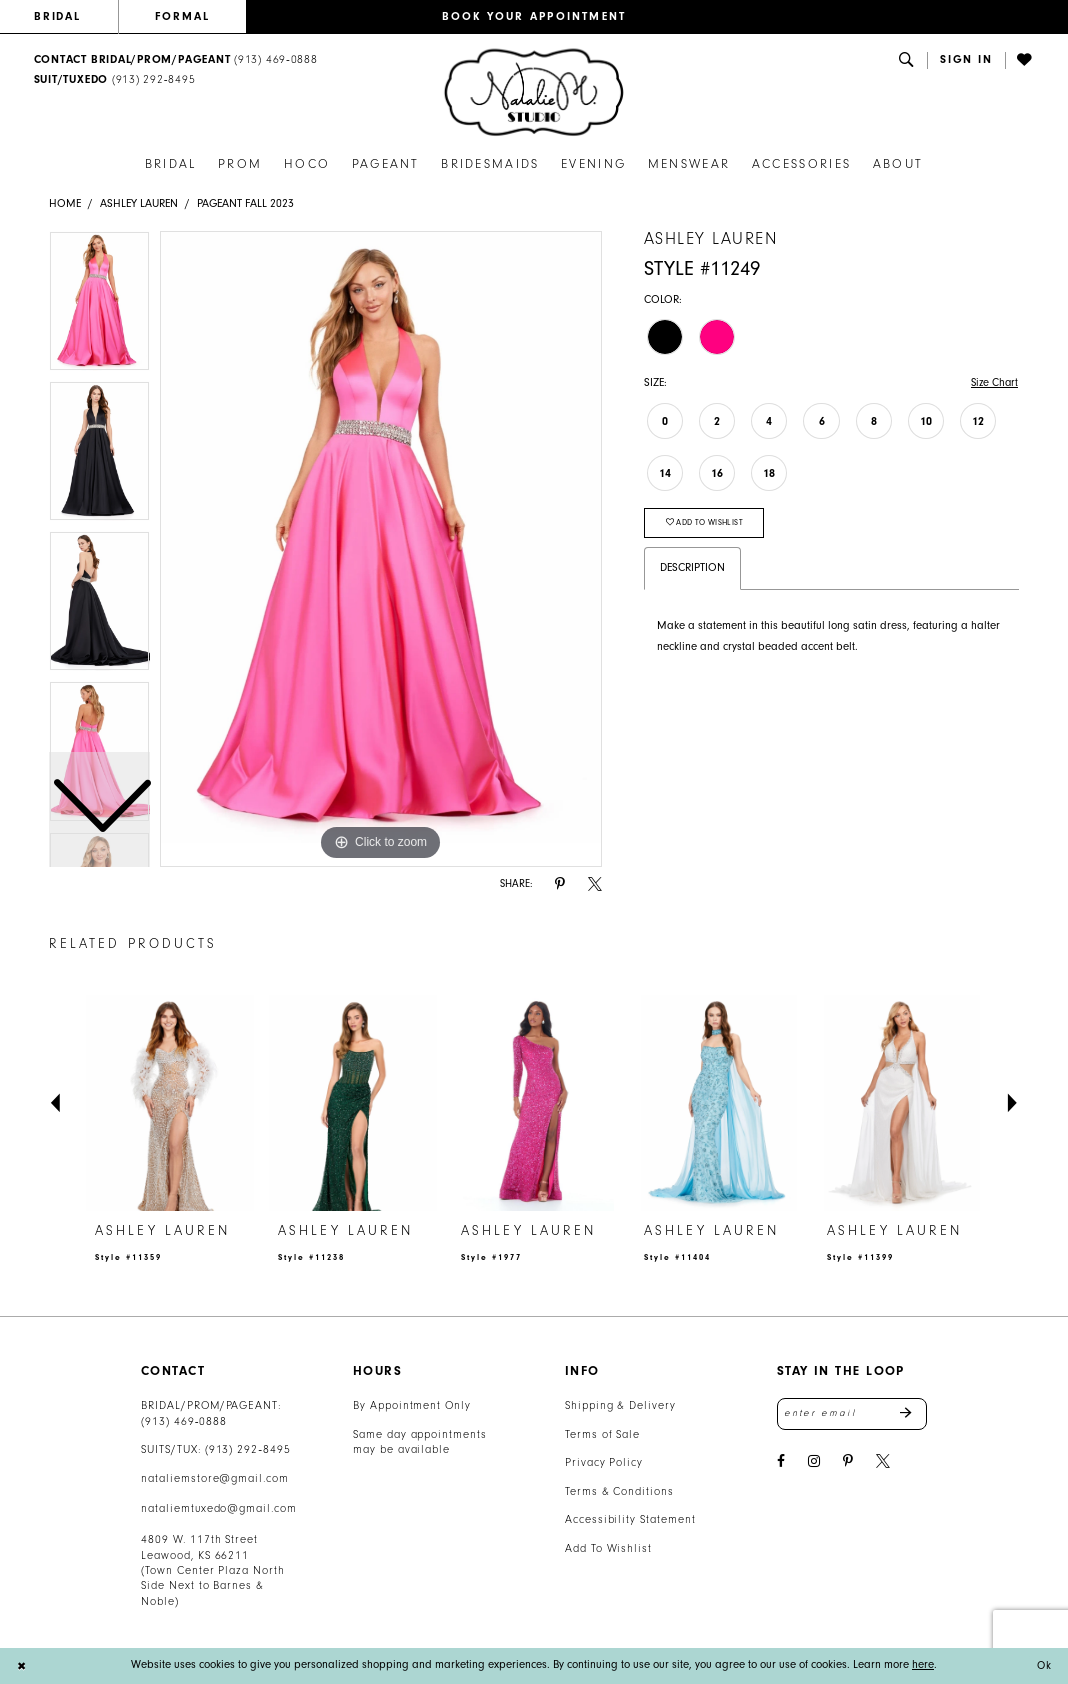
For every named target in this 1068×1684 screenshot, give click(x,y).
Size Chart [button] (993, 382)
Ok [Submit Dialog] (1043, 1665)
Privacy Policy (604, 1462)
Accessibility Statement (630, 1519)
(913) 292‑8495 (248, 1449)
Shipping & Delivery (620, 1405)
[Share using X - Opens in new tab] (595, 884)
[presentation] (170, 1103)
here (923, 1664)
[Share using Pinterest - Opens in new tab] (560, 884)
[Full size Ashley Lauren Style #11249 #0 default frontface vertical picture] (381, 549)
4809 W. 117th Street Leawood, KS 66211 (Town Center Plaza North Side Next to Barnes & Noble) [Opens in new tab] (213, 1570)
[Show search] (907, 60)
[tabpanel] (381, 549)
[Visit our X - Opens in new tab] (883, 1462)
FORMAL (182, 16)
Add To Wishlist (608, 1548)
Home (65, 203)
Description (692, 569)
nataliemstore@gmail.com (215, 1478)
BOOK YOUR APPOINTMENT (534, 16)
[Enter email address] (852, 1414)
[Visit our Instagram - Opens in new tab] (814, 1462)
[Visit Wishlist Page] (1026, 60)
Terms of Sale (603, 1434)
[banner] (534, 92)
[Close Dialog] (22, 1665)
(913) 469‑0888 (184, 1421)
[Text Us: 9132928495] (114, 80)
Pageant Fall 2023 (245, 203)
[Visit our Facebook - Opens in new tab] (781, 1462)
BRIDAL (58, 16)
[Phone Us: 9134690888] (175, 60)
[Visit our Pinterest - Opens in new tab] (848, 1462)
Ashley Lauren (139, 203)
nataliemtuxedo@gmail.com (219, 1508)
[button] (966, 60)
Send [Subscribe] (913, 1414)
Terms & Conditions (619, 1491)
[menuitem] (76, 17)
